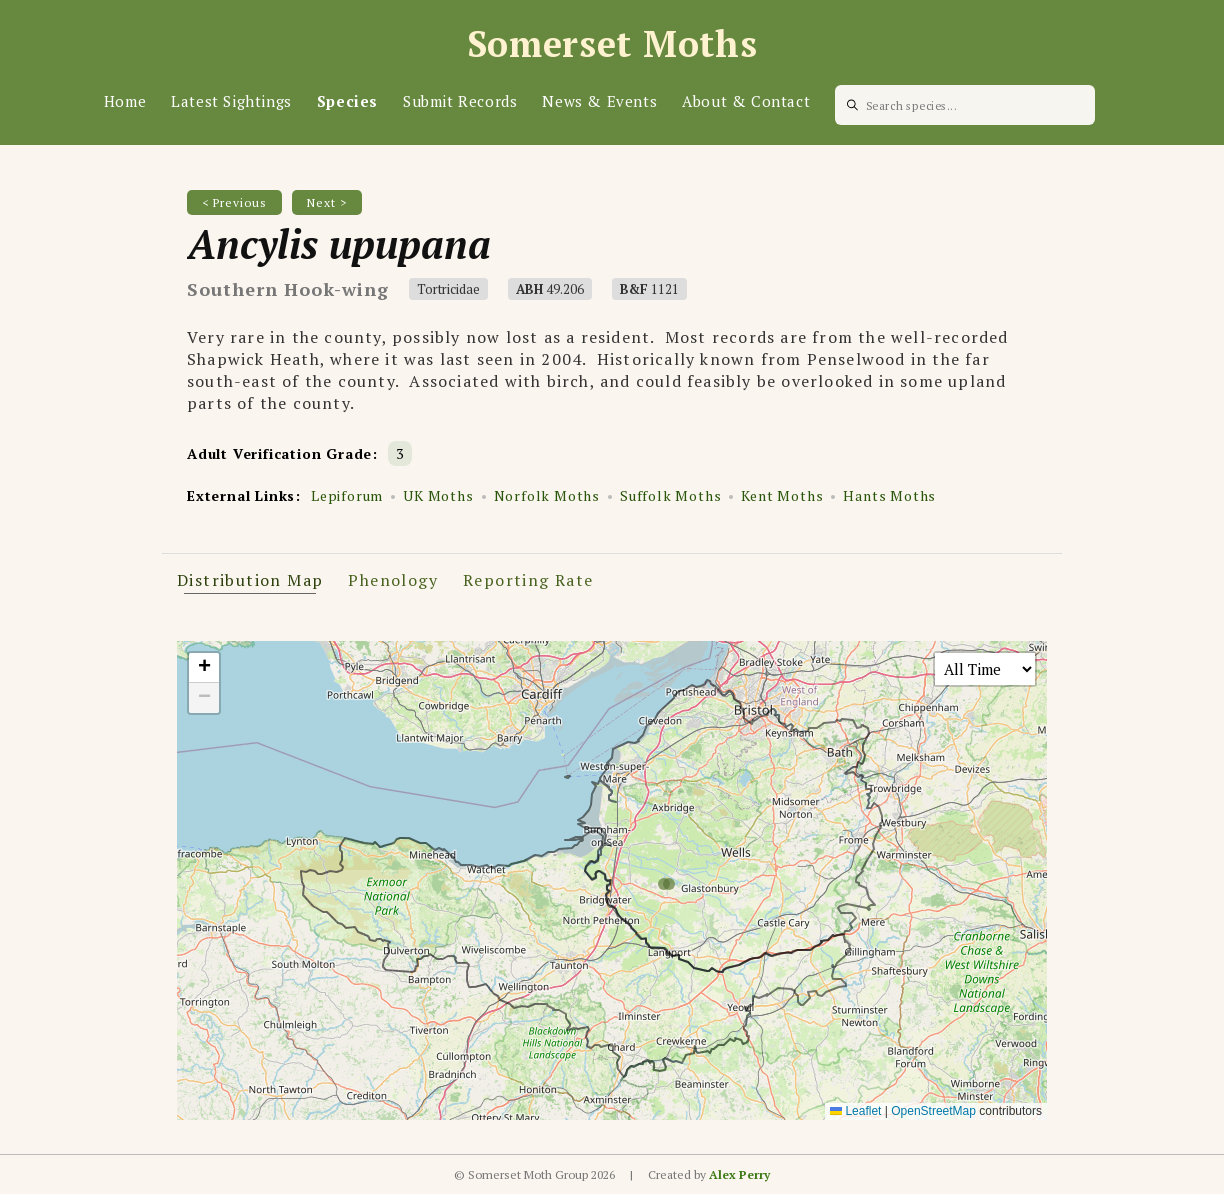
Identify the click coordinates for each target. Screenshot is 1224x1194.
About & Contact (746, 101)
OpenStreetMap (933, 1111)
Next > (327, 202)
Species (347, 101)
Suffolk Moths (670, 495)
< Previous (234, 202)
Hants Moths (889, 495)
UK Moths (438, 495)
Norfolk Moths (547, 495)
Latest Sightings (231, 101)
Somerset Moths (612, 43)
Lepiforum (347, 495)
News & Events (599, 101)
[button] (204, 668)
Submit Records (460, 101)
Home (125, 101)
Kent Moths (782, 495)
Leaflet (855, 1111)
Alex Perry (739, 1174)
